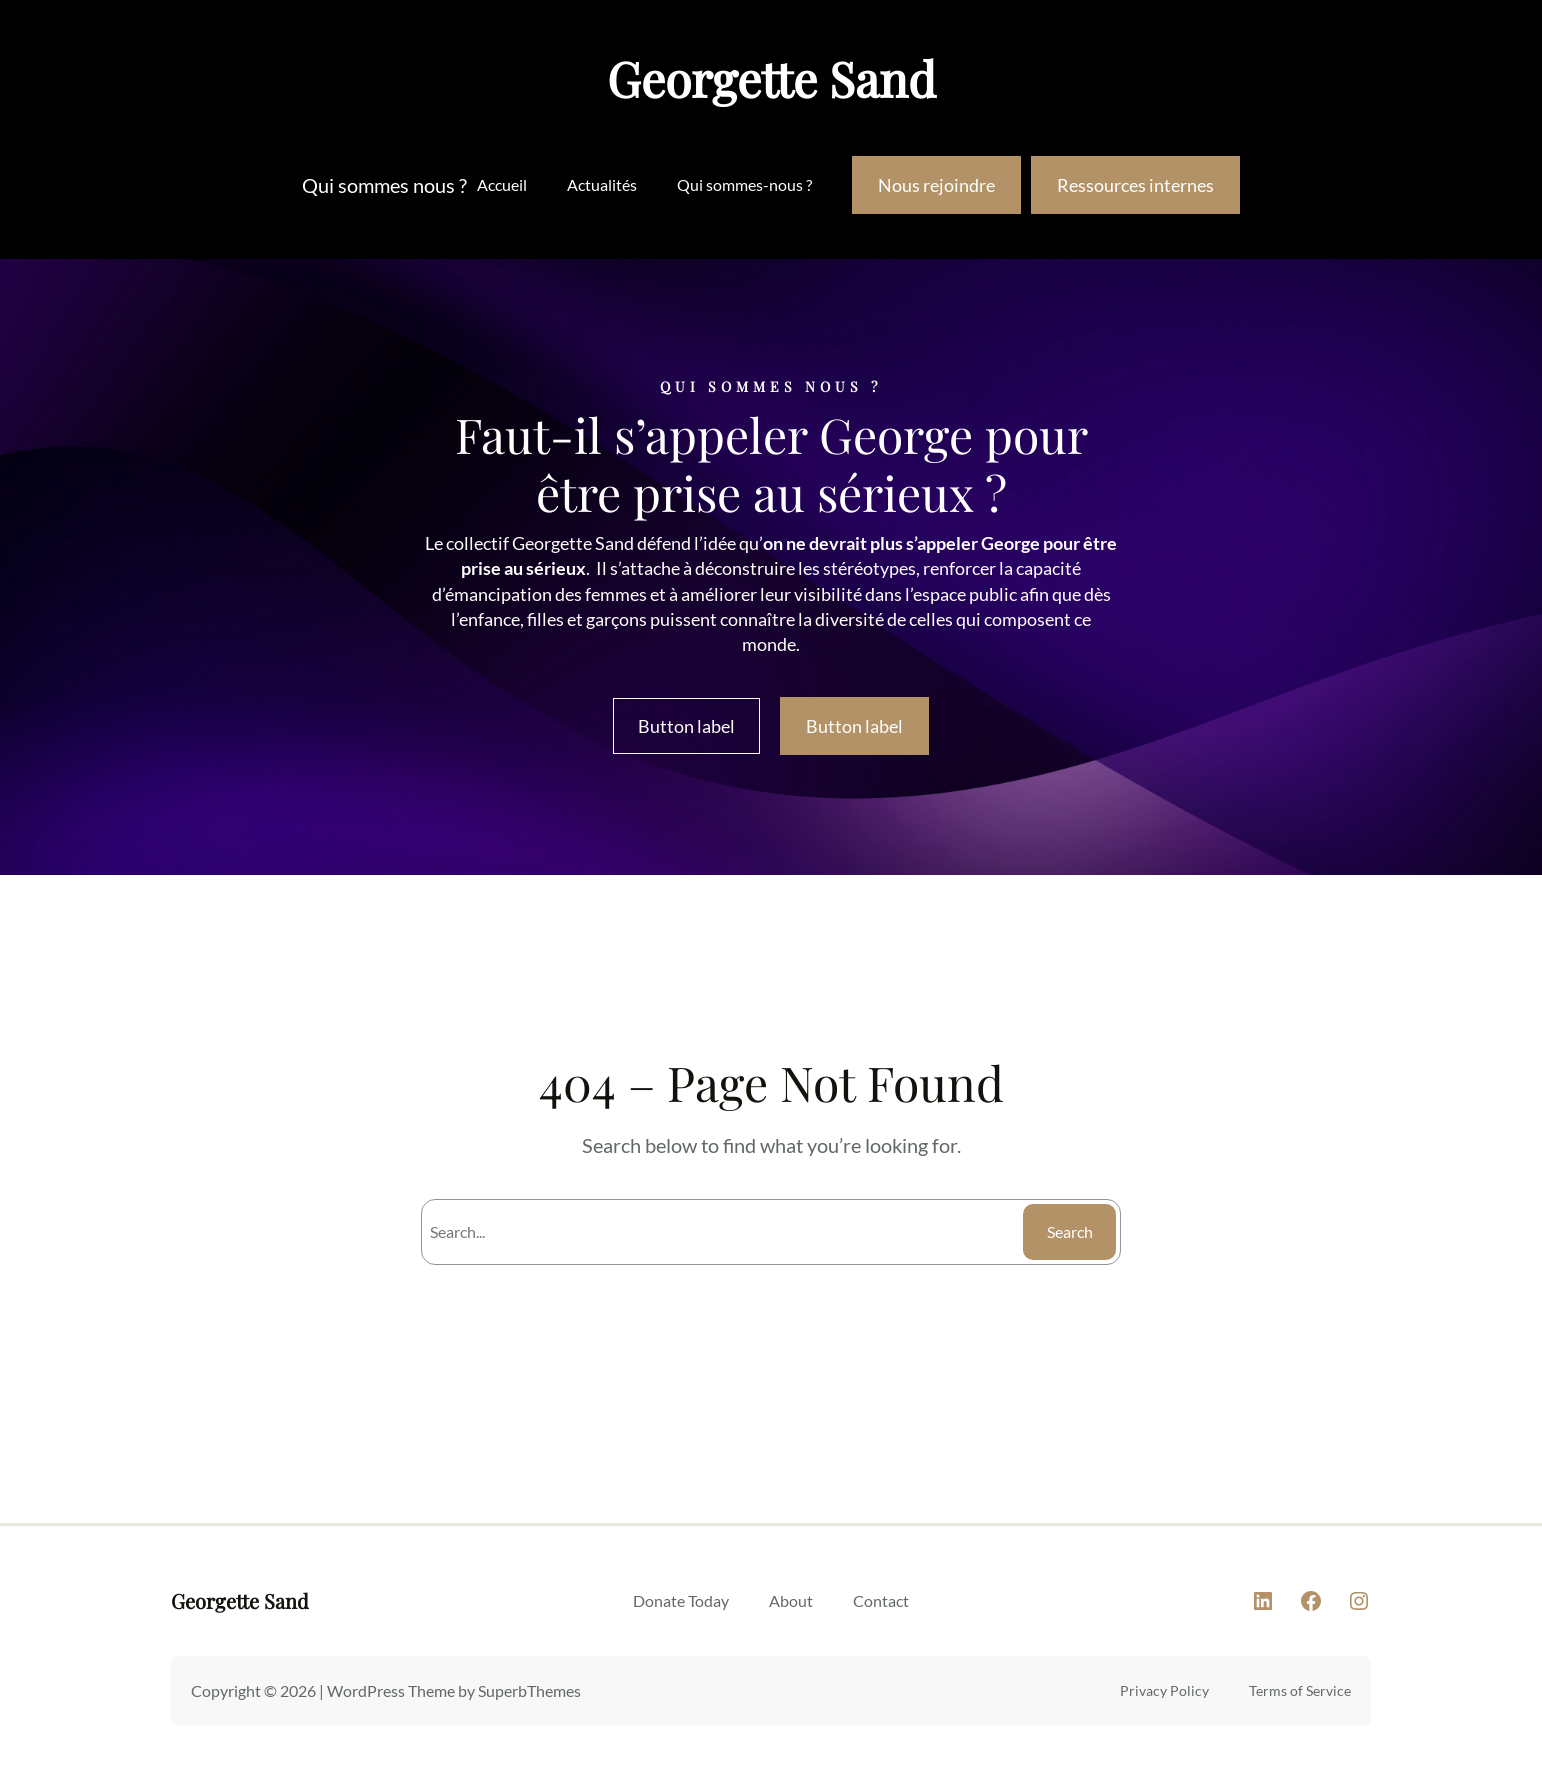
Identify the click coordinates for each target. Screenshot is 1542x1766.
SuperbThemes (529, 1690)
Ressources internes (1135, 185)
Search (1070, 1231)
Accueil (502, 184)
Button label (686, 726)
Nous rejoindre (936, 185)
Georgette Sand (771, 78)
